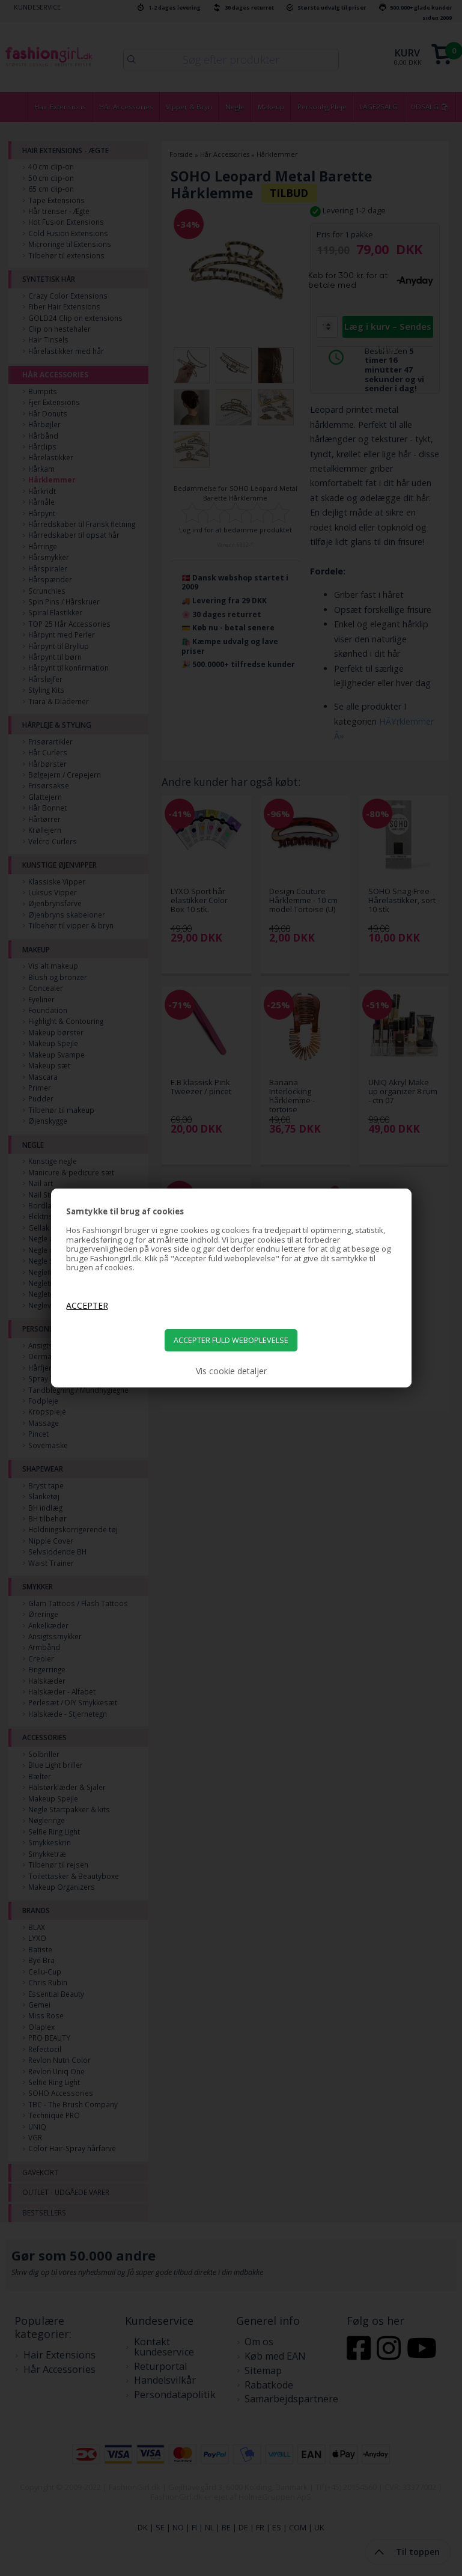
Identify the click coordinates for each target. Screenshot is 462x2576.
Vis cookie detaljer (231, 1371)
